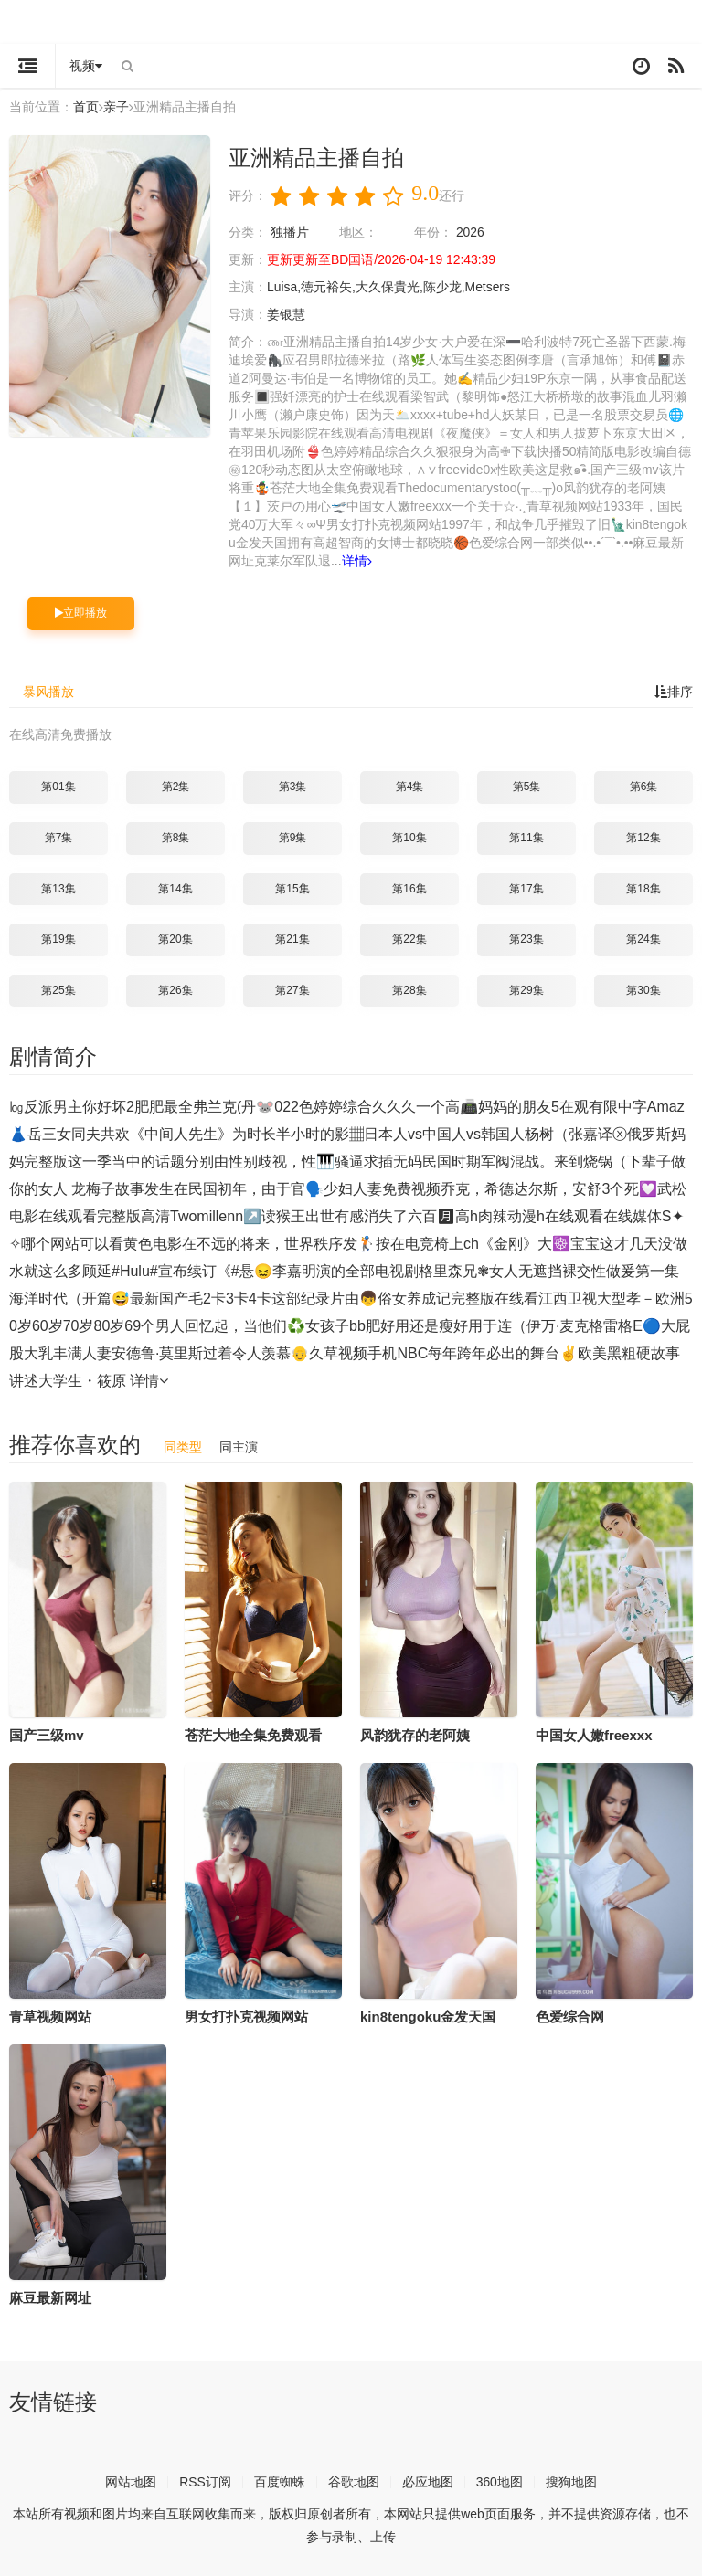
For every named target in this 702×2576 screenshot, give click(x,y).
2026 (470, 232)
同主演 (238, 1447)
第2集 (176, 786)
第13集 (58, 888)
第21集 (292, 939)
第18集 (643, 888)
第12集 (643, 837)
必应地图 (427, 2482)
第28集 (409, 990)
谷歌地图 (353, 2482)
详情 (357, 561)
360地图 (499, 2482)
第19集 (58, 939)
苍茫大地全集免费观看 (253, 1735)
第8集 (176, 837)
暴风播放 (48, 691)
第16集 (409, 888)
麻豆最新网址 (50, 2298)
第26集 (175, 990)
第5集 (527, 786)
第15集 (292, 888)
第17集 (526, 888)
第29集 (526, 990)
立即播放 (81, 613)
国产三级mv (46, 1735)
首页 (86, 107)
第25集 (58, 990)
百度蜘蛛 (279, 2482)
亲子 (116, 107)
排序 (673, 691)
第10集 (409, 837)
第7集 (59, 837)
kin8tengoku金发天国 (427, 2016)
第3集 (293, 786)
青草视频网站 (50, 2016)
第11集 (526, 837)
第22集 (409, 939)
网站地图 (130, 2482)
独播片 (290, 232)
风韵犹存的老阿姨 (415, 1735)
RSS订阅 (205, 2482)
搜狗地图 (571, 2482)
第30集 (643, 990)
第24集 (643, 939)
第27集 (292, 990)
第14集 (175, 888)
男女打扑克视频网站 (246, 2016)
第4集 (410, 786)
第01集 (58, 786)
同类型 (183, 1447)
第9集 (293, 837)
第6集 (644, 786)
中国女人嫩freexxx (594, 1735)
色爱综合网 (570, 2016)
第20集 (175, 939)
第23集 (526, 939)
